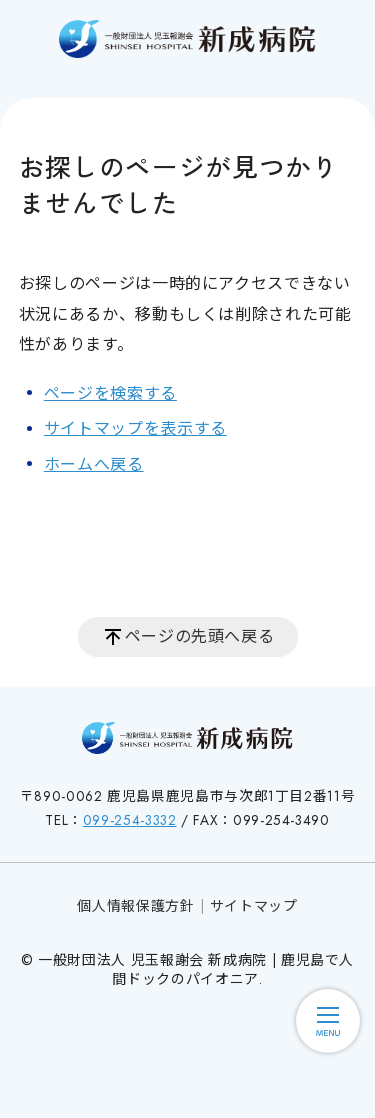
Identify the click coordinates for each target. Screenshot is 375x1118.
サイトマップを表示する (135, 428)
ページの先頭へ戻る (200, 636)
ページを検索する (110, 393)
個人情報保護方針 (135, 906)
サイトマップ (254, 906)
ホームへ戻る (94, 464)
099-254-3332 (130, 820)
